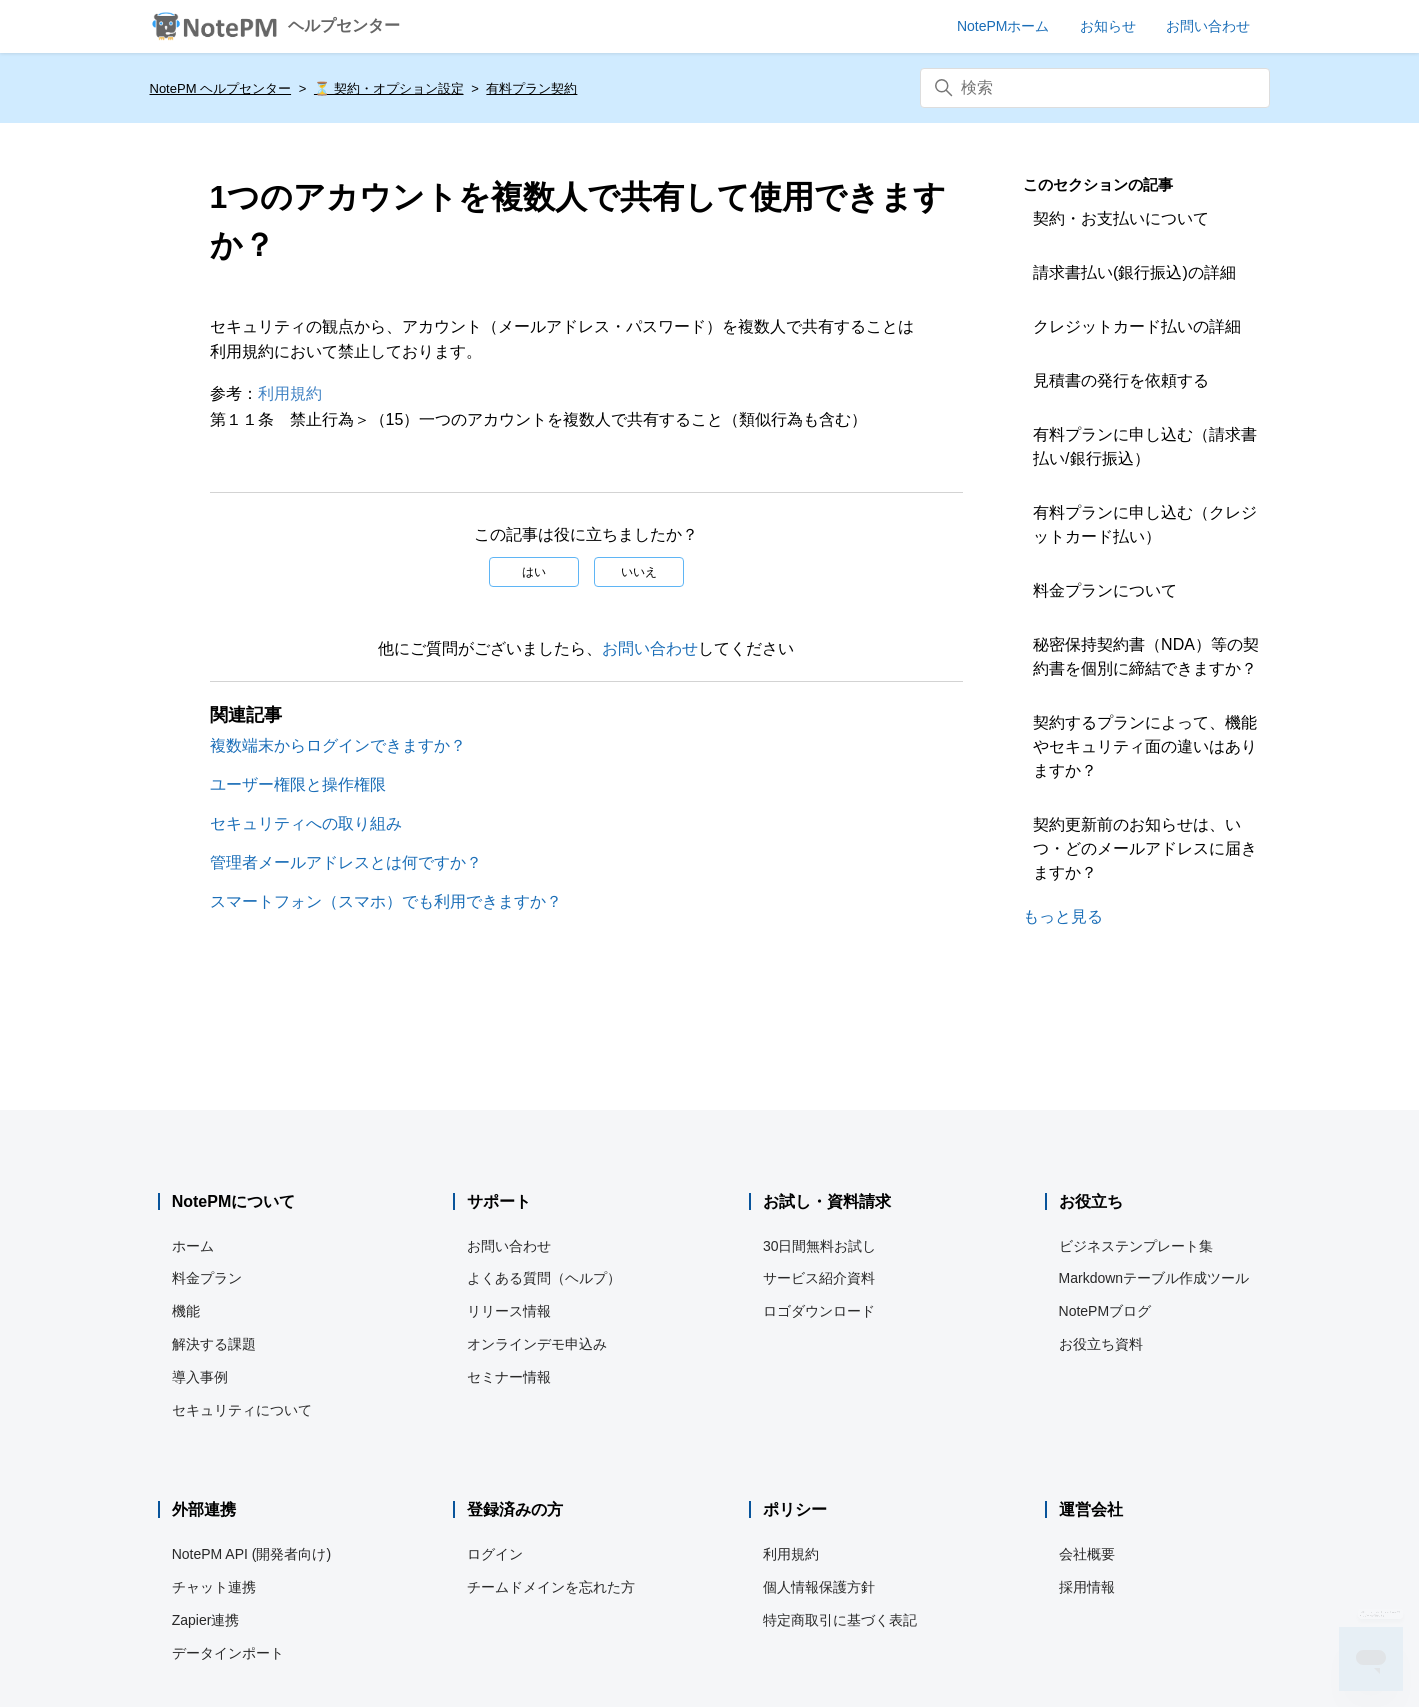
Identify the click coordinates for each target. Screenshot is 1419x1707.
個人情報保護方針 (819, 1587)
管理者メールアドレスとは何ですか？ (346, 862)
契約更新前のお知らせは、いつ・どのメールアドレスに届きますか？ (1145, 848)
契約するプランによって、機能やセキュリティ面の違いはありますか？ (1145, 746)
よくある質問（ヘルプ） (544, 1278)
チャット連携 (214, 1587)
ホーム (193, 1246)
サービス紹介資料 (819, 1278)
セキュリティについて (242, 1410)
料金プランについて (1105, 590)
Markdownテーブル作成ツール (1154, 1278)
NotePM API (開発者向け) (251, 1554)
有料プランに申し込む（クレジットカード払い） (1145, 524)
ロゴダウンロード (819, 1311)
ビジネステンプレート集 (1136, 1246)
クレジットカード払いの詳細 (1137, 326)
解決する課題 (214, 1344)
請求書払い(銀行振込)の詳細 (1134, 272)
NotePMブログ (1105, 1311)
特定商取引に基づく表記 (840, 1620)
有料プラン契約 (531, 88)
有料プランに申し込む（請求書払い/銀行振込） (1145, 446)
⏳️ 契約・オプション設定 (389, 88)
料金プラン (207, 1278)
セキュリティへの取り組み (306, 823)
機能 (186, 1311)
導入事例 (200, 1377)
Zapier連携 (206, 1620)
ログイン (495, 1554)
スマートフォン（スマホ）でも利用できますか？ (386, 901)
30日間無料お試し (820, 1246)
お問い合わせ (650, 648)
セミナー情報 (509, 1377)
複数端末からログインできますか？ (338, 745)
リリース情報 (509, 1311)
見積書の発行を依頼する (1121, 380)
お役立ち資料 (1101, 1344)
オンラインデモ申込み (537, 1344)
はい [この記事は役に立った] (534, 572)
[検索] (1095, 88)
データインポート (228, 1653)
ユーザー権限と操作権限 (298, 784)
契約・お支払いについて (1121, 218)
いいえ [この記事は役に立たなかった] (639, 572)
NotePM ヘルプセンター (221, 88)
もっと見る (1063, 916)
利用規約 (290, 393)
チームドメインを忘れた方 (551, 1587)
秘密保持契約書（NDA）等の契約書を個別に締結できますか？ (1146, 656)
